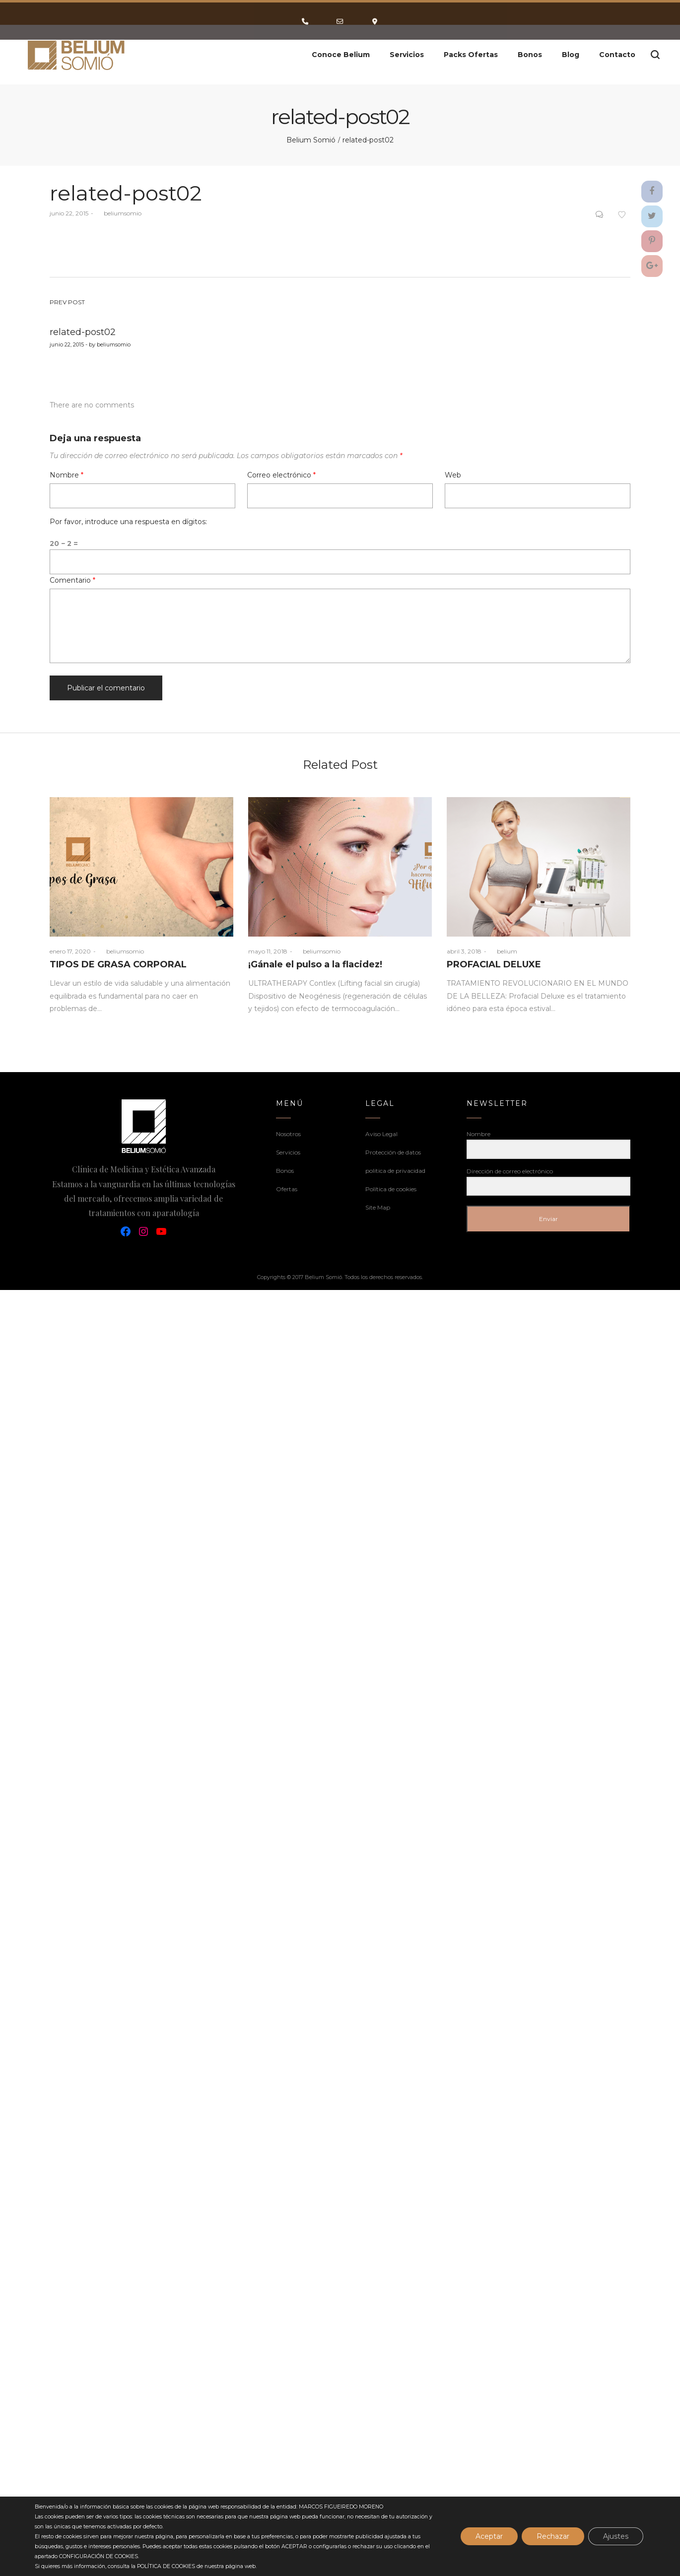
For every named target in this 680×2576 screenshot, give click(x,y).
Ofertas (286, 1189)
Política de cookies (390, 1189)
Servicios (288, 1152)
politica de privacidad (395, 1170)
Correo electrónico (281, 475)
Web (453, 475)
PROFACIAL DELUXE (494, 964)
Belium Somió (311, 140)
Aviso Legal (381, 1134)
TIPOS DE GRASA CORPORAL (118, 964)
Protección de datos (393, 1152)
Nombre (66, 475)
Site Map (377, 1207)
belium (503, 951)
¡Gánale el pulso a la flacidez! (315, 964)
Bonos (285, 1170)
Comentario (72, 580)
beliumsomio (118, 213)
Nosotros (288, 1134)
